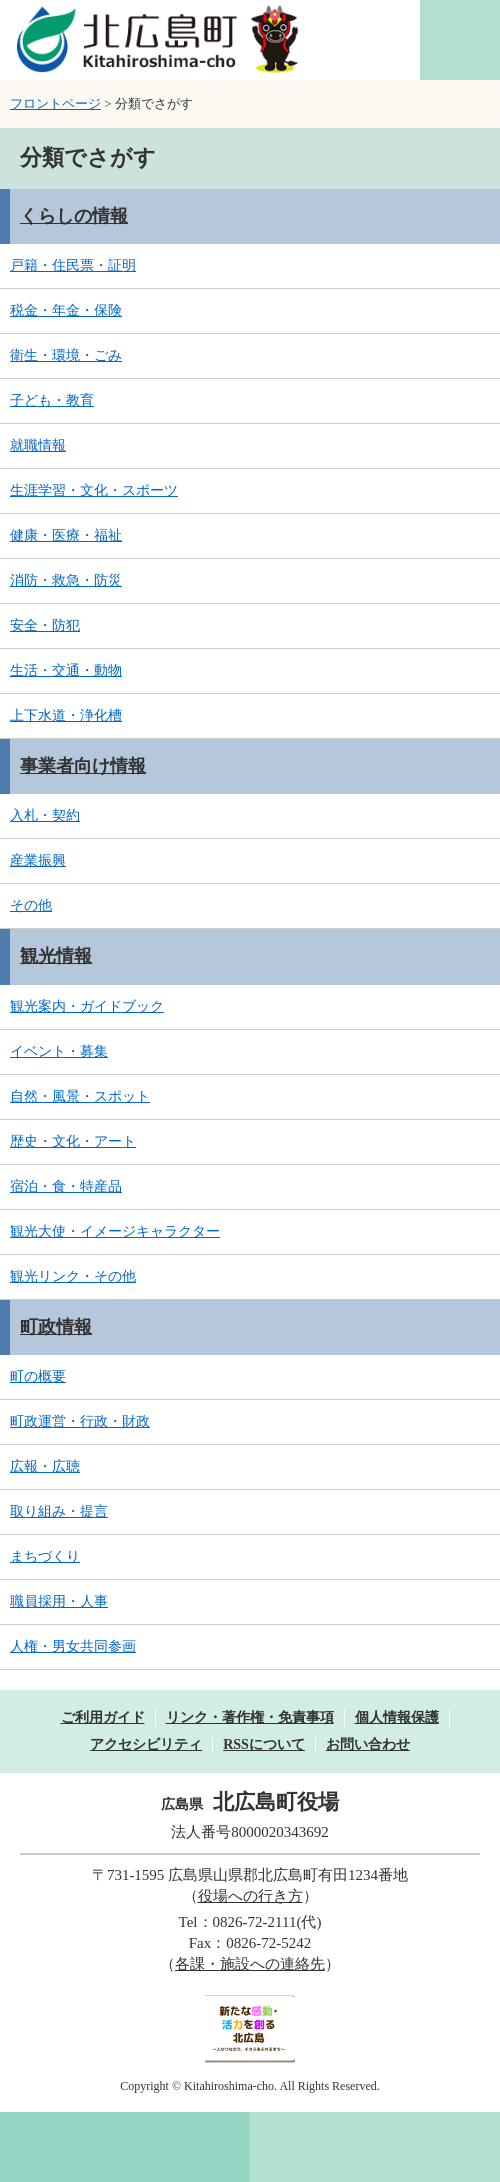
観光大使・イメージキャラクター (115, 1231)
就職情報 (38, 445)
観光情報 (56, 956)
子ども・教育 (52, 400)
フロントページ (55, 103)
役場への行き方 (250, 1896)
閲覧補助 (460, 40)
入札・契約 (45, 815)
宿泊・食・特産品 (66, 1186)
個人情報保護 (397, 1717)
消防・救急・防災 (66, 580)
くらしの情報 (74, 216)
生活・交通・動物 (66, 670)
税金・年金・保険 (66, 310)
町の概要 (38, 1376)
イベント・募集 (59, 1051)
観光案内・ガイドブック (87, 1006)
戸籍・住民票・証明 (73, 265)
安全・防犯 (45, 625)
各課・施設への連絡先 (250, 1964)
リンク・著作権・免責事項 (250, 1717)
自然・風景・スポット (80, 1096)
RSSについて (264, 1744)
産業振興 (38, 860)
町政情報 (56, 1327)
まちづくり (45, 1556)
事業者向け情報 (83, 766)
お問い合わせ (368, 1744)
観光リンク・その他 (73, 1276)
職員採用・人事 (59, 1601)
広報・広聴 (45, 1466)
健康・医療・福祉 (66, 535)
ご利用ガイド (103, 1717)
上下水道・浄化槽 (66, 715)
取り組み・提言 (59, 1511)
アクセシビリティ (146, 1744)
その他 (31, 905)
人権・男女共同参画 (73, 1646)
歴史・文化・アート (73, 1141)
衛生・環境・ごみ (66, 355)
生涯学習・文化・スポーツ (94, 490)
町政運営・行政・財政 (80, 1421)
